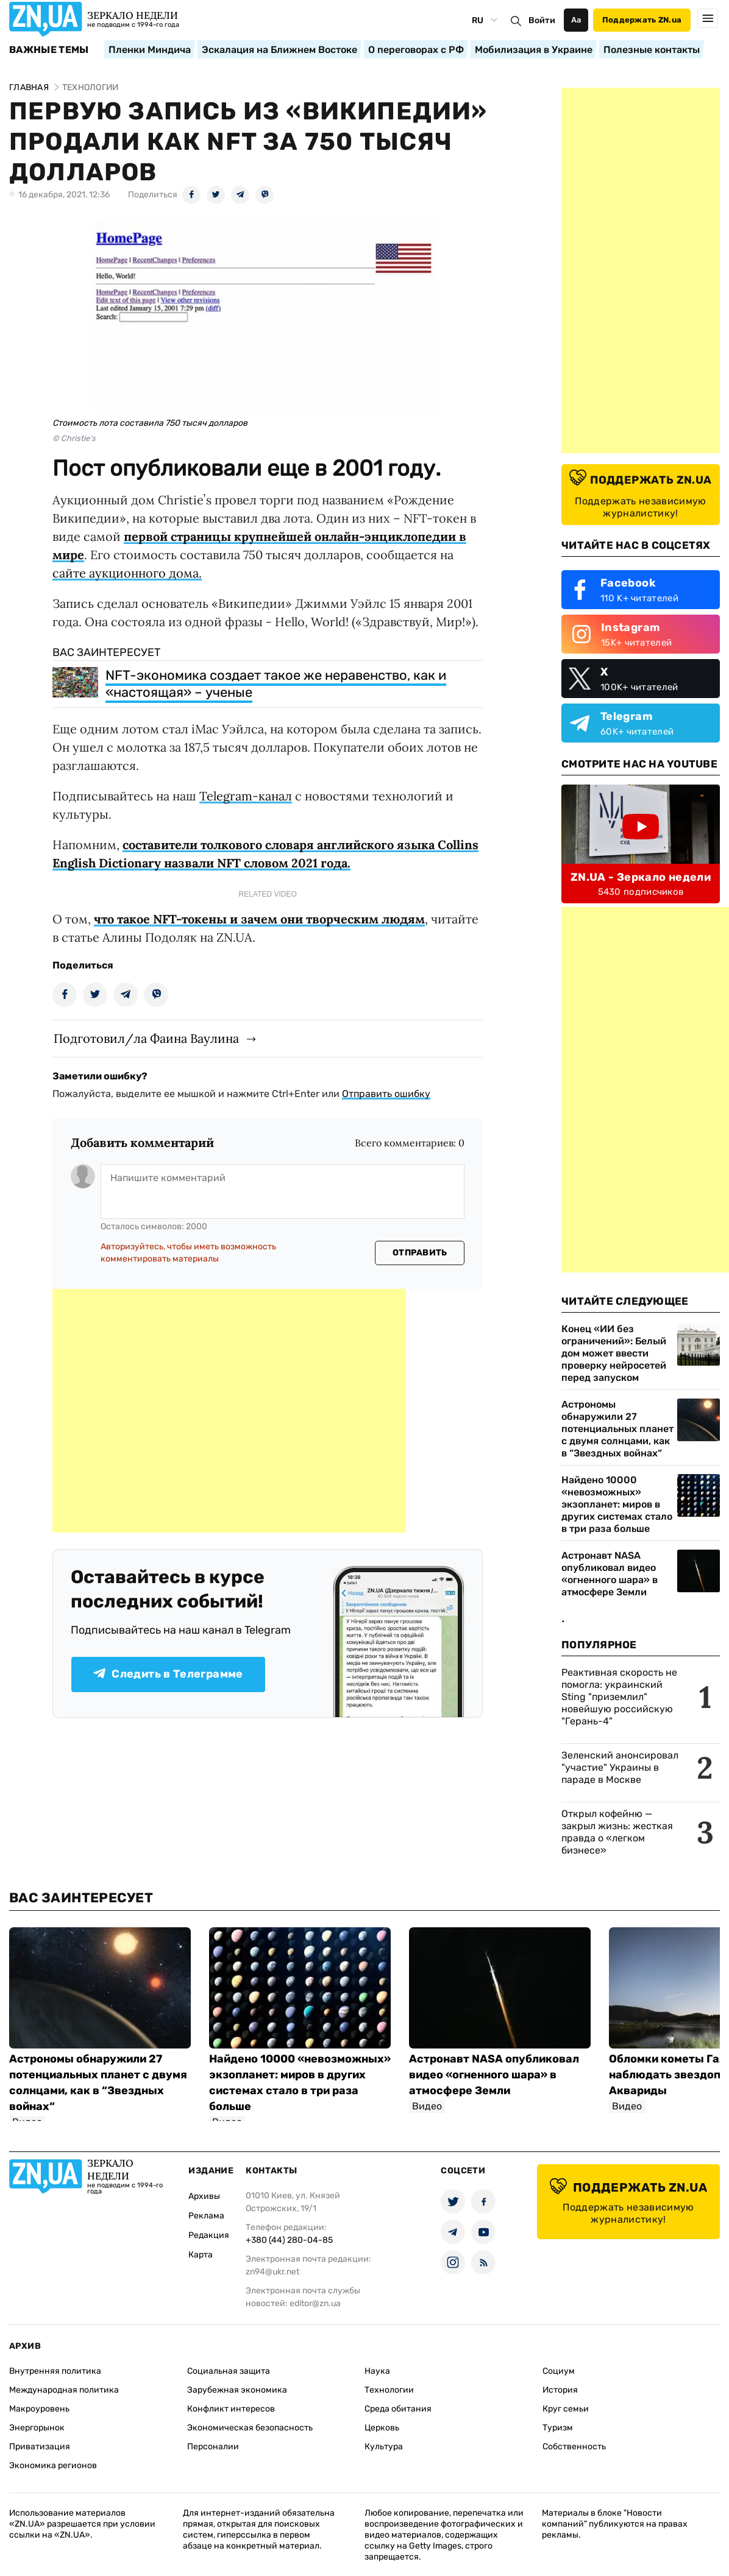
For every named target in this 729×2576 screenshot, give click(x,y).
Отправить (420, 1252)
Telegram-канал (245, 795)
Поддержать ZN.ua (641, 19)
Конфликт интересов (231, 2409)
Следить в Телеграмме (168, 1674)
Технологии (389, 2390)
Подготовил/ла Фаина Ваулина (146, 1038)
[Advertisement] (229, 1411)
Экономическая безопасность (250, 2427)
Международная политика (64, 2390)
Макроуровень (39, 2409)
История (560, 2390)
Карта (200, 2255)
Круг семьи (565, 2409)
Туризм (557, 2427)
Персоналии (213, 2446)
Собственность (574, 2446)
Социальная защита (228, 2371)
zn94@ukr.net (272, 2272)
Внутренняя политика (55, 2371)
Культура (383, 2446)
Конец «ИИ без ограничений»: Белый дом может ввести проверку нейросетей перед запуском (613, 1353)
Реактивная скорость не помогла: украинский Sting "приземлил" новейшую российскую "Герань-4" (619, 1697)
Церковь (381, 2427)
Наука (377, 2371)
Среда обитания (398, 2409)
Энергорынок (37, 2427)
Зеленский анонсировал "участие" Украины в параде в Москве (619, 1767)
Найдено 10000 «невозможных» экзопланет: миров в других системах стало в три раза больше (616, 1504)
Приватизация (39, 2446)
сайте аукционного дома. (127, 572)
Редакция (208, 2235)
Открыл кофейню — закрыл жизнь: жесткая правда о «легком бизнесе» (617, 1832)
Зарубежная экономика (237, 2390)
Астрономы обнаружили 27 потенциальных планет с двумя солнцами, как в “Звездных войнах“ (617, 1429)
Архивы (204, 2196)
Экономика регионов (53, 2465)
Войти (541, 20)
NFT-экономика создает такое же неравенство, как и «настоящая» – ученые (275, 683)
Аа (576, 19)
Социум (558, 2371)
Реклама (206, 2216)
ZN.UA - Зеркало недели (641, 877)
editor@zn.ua (315, 2303)
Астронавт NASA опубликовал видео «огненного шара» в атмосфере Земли (609, 1574)
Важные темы (49, 50)
